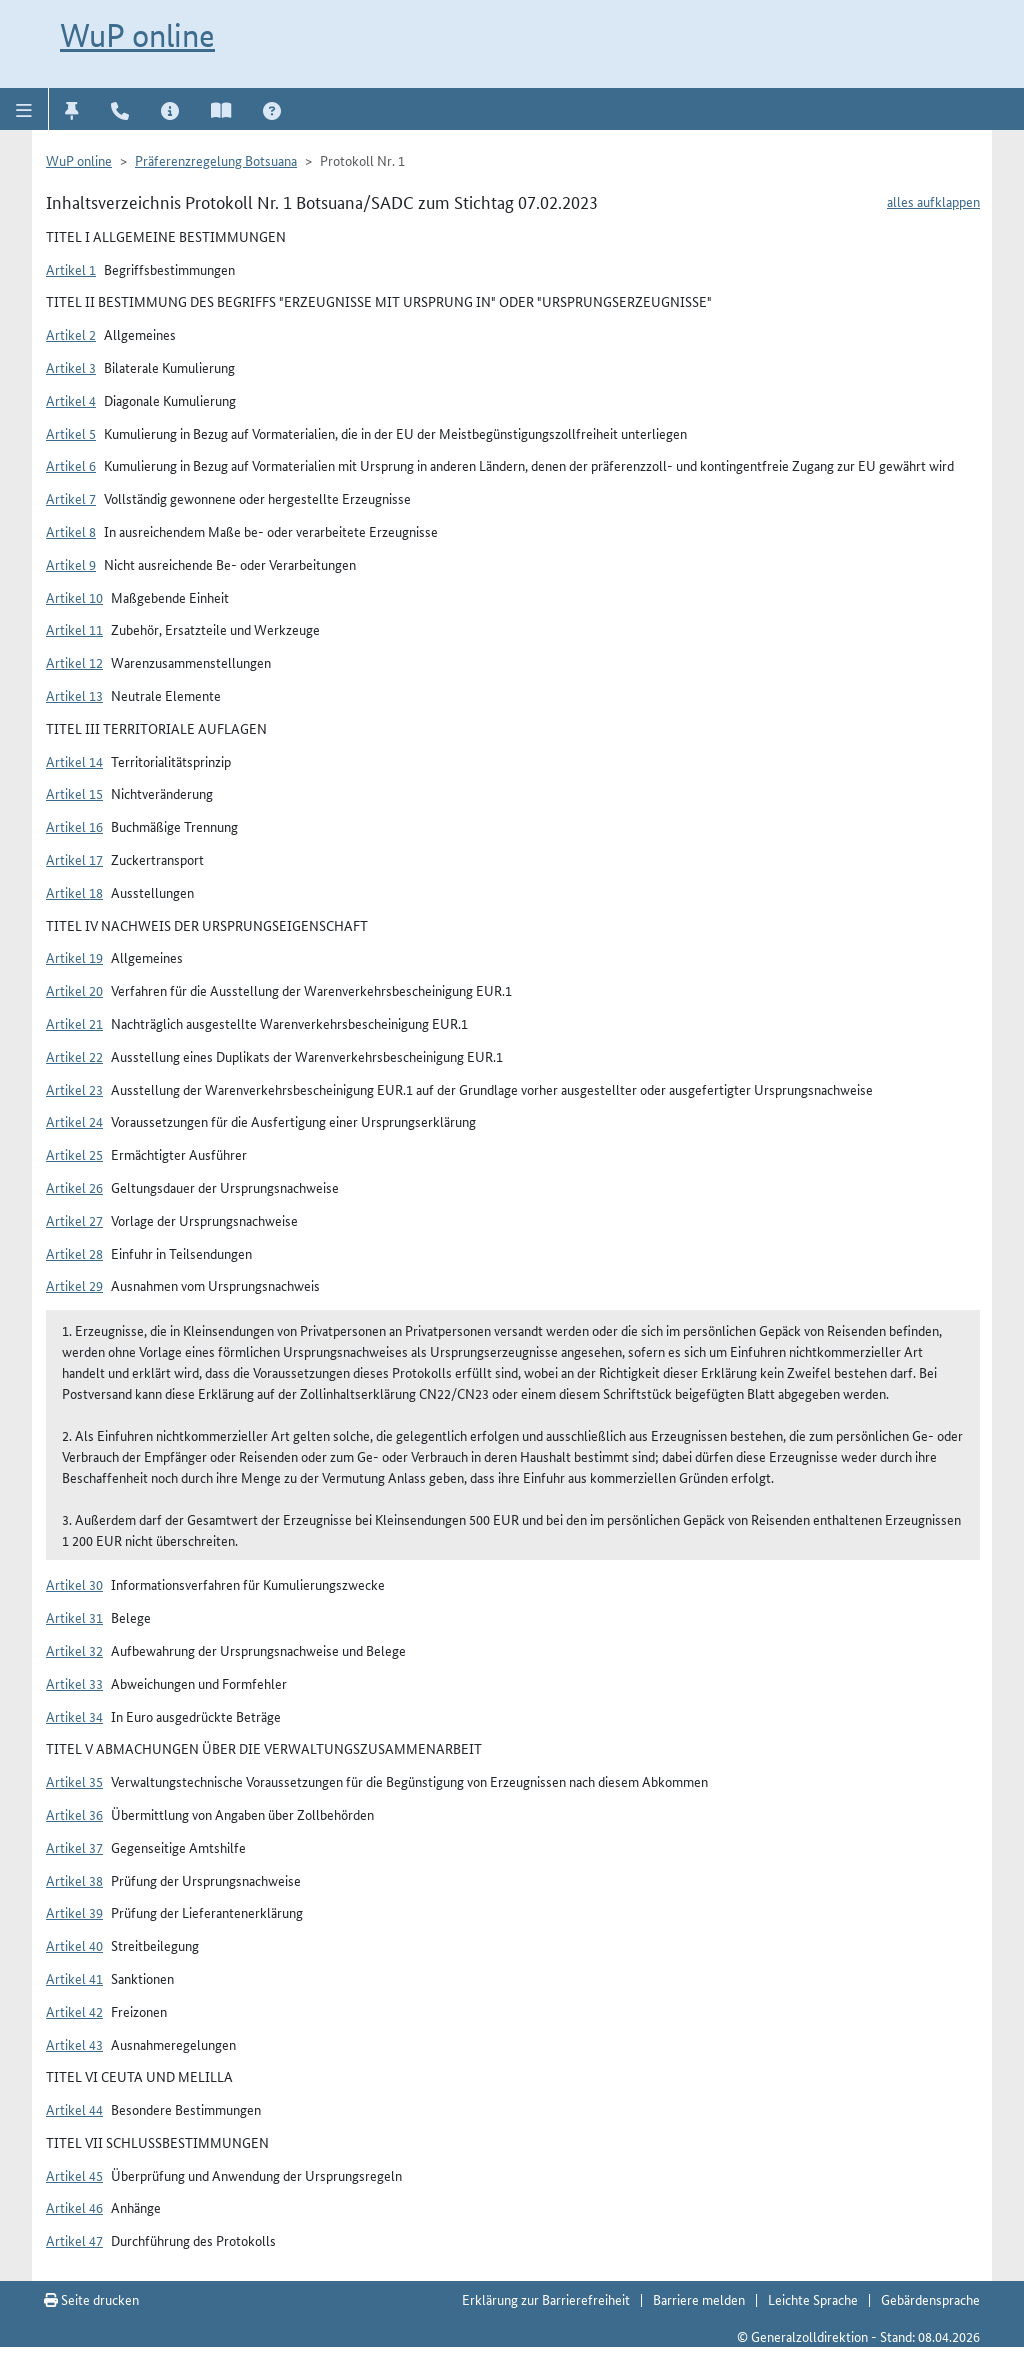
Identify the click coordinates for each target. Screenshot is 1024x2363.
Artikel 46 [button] (74, 2207)
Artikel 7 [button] (71, 498)
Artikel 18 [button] (74, 892)
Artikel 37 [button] (74, 1847)
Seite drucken (91, 2299)
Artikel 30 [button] (74, 1584)
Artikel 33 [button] (74, 1683)
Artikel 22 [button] (74, 1056)
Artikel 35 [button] (74, 1781)
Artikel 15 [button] (74, 793)
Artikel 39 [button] (74, 1912)
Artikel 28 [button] (74, 1253)
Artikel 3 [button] (71, 367)
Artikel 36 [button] (74, 1814)
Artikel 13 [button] (74, 695)
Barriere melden (699, 2299)
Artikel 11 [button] (74, 629)
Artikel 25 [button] (74, 1154)
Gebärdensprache (930, 2299)
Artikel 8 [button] (71, 531)
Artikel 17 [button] (74, 859)
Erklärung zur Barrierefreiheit (546, 2299)
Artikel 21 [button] (74, 1023)
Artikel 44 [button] (74, 2109)
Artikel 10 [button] (74, 597)
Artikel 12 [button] (74, 662)
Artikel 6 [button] (71, 465)
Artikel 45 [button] (74, 2175)
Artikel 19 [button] (74, 957)
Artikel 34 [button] (74, 1716)
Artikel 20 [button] (74, 990)
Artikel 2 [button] (71, 334)
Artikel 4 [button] (71, 400)
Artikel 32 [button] (74, 1650)
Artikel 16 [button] (74, 826)
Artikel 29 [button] (74, 1285)
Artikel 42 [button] (74, 2011)
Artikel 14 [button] (74, 761)
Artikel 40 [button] (74, 1945)
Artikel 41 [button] (74, 1978)
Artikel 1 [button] (71, 269)
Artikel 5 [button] (71, 433)
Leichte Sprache (813, 2299)
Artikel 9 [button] (71, 564)
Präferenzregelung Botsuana (216, 160)
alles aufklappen (933, 201)
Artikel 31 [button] (74, 1617)
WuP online (137, 35)
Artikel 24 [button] (74, 1121)
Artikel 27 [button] (74, 1220)
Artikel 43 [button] (74, 2044)
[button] (24, 109)
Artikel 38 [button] (74, 1880)
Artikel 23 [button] (74, 1089)
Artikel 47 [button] (74, 2240)
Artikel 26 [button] (74, 1187)
